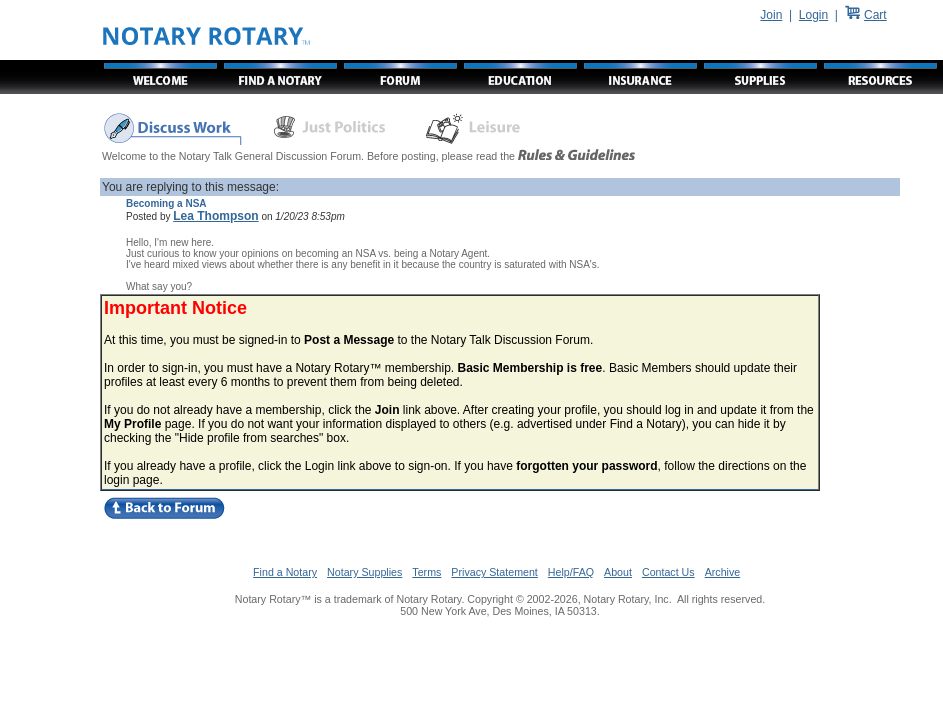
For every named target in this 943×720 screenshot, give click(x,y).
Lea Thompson (215, 216)
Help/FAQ (571, 572)
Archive (723, 572)
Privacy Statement (494, 572)
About (618, 572)
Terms (426, 572)
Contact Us (668, 572)
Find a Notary (285, 572)
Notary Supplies (364, 572)
